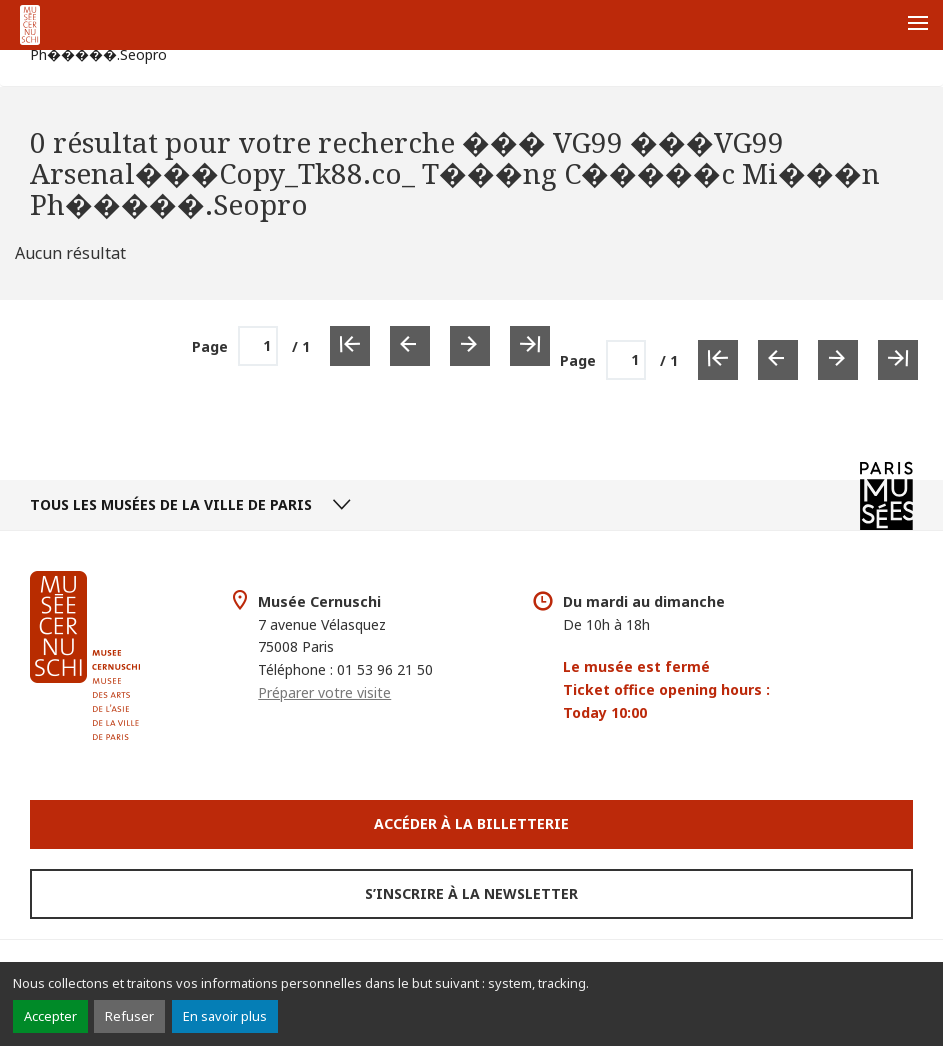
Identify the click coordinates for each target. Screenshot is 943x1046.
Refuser (129, 1016)
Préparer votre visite (324, 692)
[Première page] (718, 360)
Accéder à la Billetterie (471, 823)
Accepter (50, 1016)
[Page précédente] (778, 360)
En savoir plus (225, 1016)
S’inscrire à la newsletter (471, 893)
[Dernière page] (898, 360)
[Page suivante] (838, 360)
